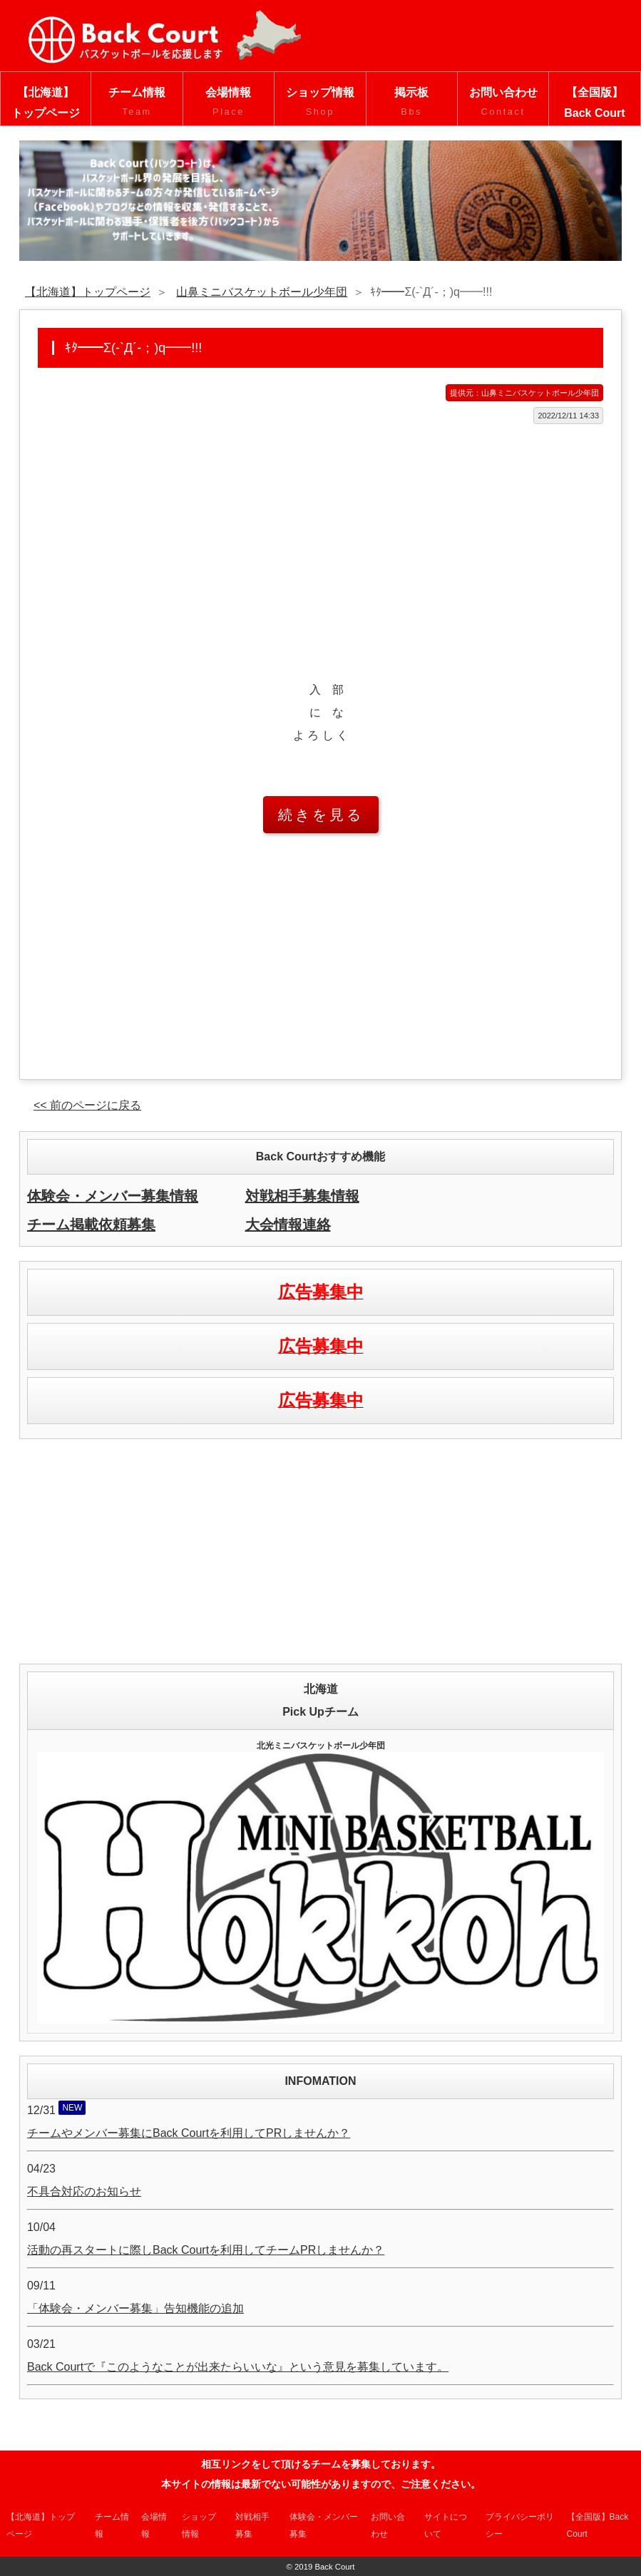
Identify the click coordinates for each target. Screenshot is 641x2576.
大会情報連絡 (288, 1224)
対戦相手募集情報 (302, 1196)
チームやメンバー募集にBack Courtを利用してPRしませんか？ (188, 2133)
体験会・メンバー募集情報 (112, 1196)
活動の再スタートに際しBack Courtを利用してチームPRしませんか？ (205, 2250)
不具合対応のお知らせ (84, 2191)
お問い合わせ (503, 103)
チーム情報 (136, 103)
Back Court (334, 2566)
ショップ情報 (320, 103)
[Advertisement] (320, 538)
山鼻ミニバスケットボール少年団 (261, 292)
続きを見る (321, 815)
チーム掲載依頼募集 (91, 1224)
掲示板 (411, 103)
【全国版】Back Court (594, 102)
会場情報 (228, 103)
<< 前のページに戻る (87, 1105)
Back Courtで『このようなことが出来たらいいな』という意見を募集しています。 (237, 2367)
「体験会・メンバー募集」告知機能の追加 (135, 2308)
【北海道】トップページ (45, 102)
